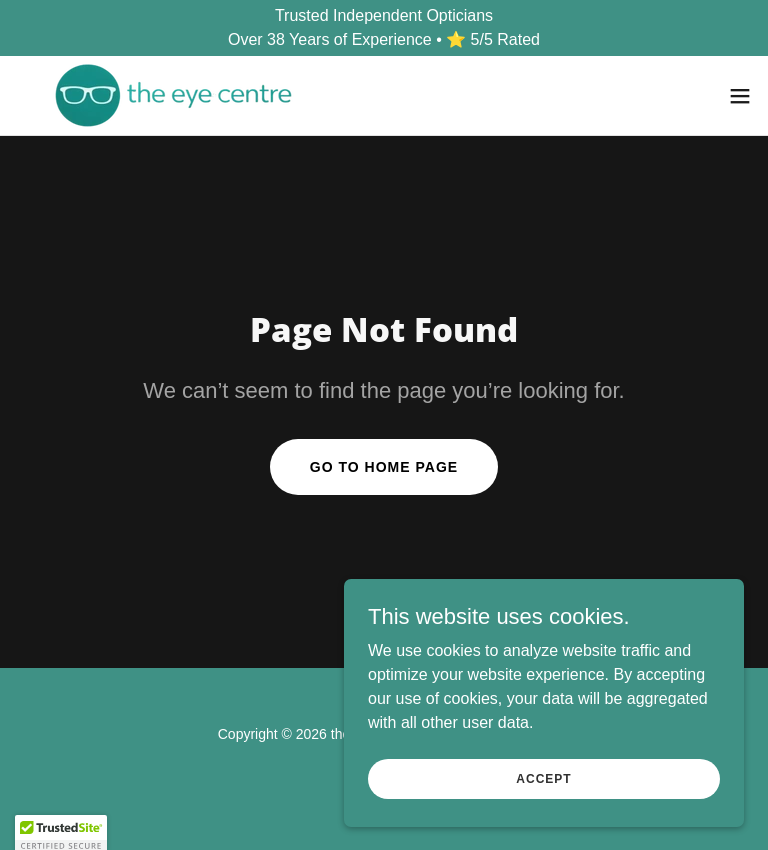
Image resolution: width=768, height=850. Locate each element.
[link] (173, 95)
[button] (740, 96)
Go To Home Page (384, 467)
